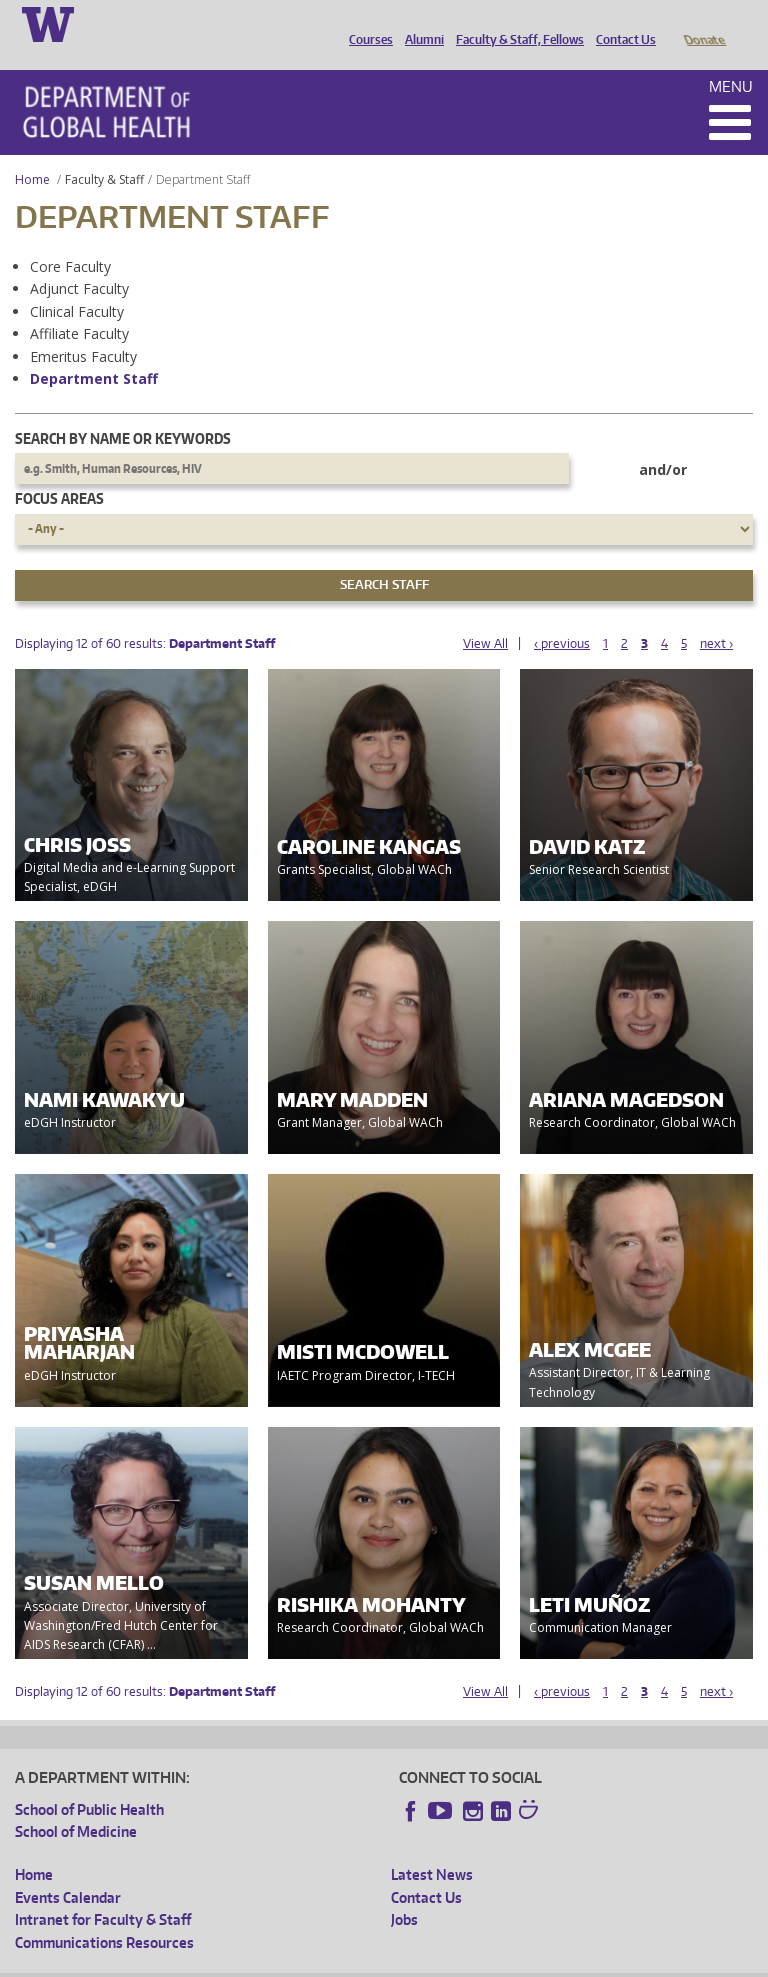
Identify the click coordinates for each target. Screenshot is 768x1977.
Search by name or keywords (123, 410)
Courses (366, 23)
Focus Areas (59, 470)
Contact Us (621, 23)
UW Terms (361, 1961)
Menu (731, 58)
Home (32, 151)
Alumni (419, 23)
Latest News (432, 1846)
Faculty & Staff (104, 151)
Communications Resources (104, 1914)
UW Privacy (280, 1961)
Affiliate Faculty (79, 305)
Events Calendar (68, 1869)
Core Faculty (70, 238)
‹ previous (562, 615)
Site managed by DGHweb (480, 1961)
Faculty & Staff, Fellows (515, 23)
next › (716, 615)
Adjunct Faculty (79, 260)
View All (485, 615)
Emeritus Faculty (83, 328)
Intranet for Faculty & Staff (103, 1891)
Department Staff (94, 350)
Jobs (404, 1891)
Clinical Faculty (77, 283)
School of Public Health (89, 1781)
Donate (703, 23)
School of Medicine (76, 1803)
